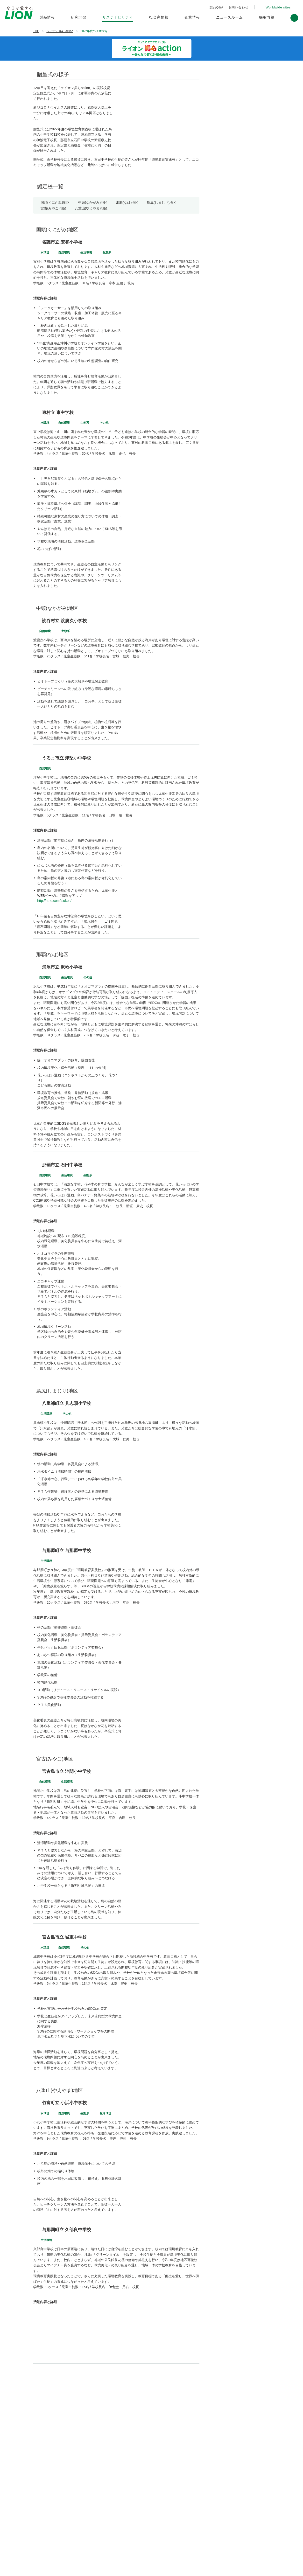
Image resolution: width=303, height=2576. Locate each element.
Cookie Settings (208, 2566)
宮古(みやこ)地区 (53, 208)
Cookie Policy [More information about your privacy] (127, 2568)
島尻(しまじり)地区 (161, 202)
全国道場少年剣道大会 (237, 160)
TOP (36, 31)
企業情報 (189, 2503)
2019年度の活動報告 (173, 2413)
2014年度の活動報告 (116, 2440)
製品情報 (35, 2503)
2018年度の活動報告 (59, 2427)
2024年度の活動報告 (59, 2400)
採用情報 (268, 2503)
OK (242, 2566)
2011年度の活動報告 (116, 2453)
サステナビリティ (110, 2503)
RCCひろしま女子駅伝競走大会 (240, 147)
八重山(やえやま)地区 (91, 208)
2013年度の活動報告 (173, 2440)
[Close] (295, 2565)
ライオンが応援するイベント (239, 90)
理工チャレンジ (232, 125)
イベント (220, 79)
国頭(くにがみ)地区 (55, 202)
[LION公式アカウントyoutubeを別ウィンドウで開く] (143, 2544)
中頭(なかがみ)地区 (92, 202)
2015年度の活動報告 (59, 2440)
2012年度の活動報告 (59, 2453)
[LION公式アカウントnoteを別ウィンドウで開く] (159, 2544)
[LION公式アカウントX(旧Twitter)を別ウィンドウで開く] (128, 2544)
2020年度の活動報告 (116, 2413)
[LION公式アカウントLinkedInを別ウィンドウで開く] (175, 2544)
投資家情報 (153, 2503)
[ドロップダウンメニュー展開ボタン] (64, 18)
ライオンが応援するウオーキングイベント (240, 102)
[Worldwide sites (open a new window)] (277, 7)
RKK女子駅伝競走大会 (237, 135)
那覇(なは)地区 (127, 202)
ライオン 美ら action (59, 31)
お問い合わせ (237, 7)
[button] (294, 18)
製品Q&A (215, 7)
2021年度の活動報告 (59, 2413)
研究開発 (69, 2503)
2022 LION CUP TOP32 (238, 170)
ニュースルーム (228, 2503)
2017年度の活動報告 (116, 2427)
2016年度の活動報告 (173, 2427)
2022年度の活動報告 (173, 2400)
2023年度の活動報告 (116, 2400)
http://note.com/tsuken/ (54, 901)
